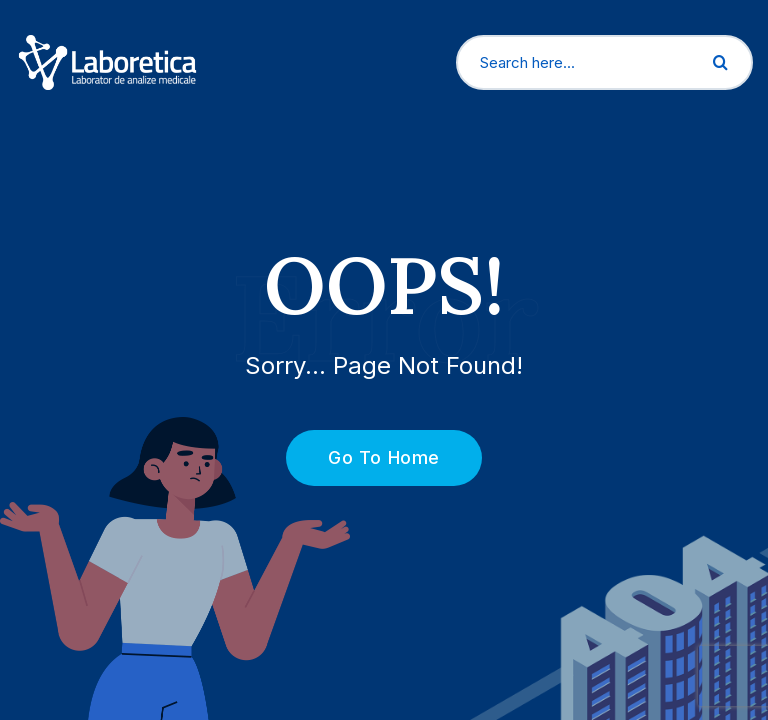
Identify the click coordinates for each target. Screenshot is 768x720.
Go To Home (372, 457)
